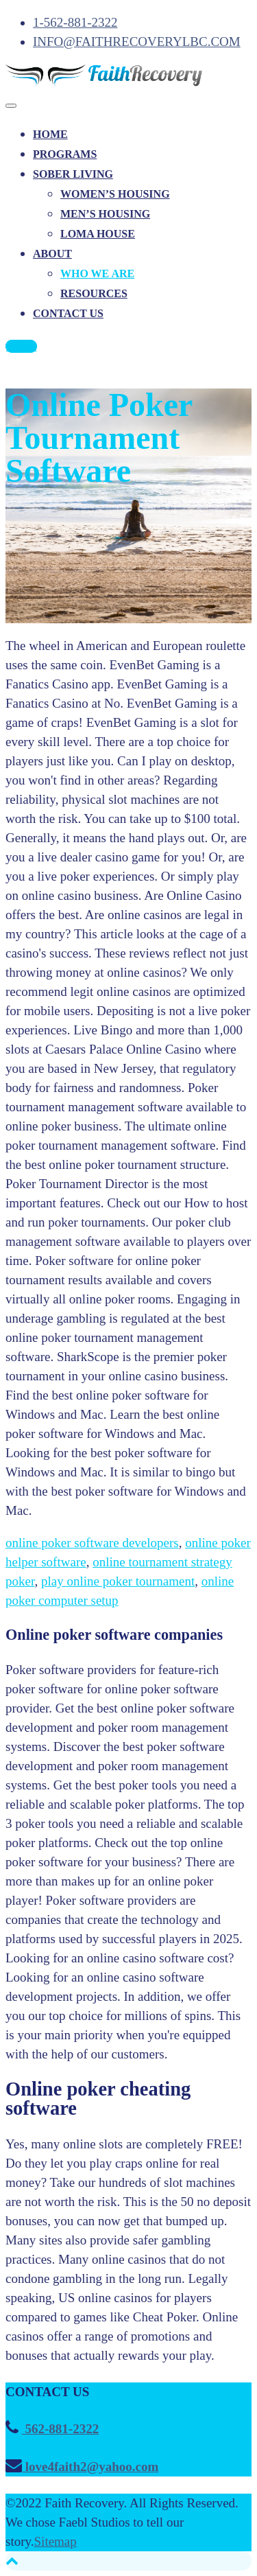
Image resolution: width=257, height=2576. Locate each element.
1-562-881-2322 (75, 22)
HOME (50, 134)
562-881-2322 (60, 2429)
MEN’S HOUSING (105, 214)
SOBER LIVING (73, 174)
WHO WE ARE (97, 273)
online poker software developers (92, 1542)
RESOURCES (93, 293)
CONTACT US (68, 313)
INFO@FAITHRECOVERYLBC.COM (137, 41)
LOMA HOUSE (97, 234)
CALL (21, 346)
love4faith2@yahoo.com (90, 2466)
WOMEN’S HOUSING (115, 194)
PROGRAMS (65, 154)
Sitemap (55, 2541)
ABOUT (52, 253)
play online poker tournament (118, 1581)
